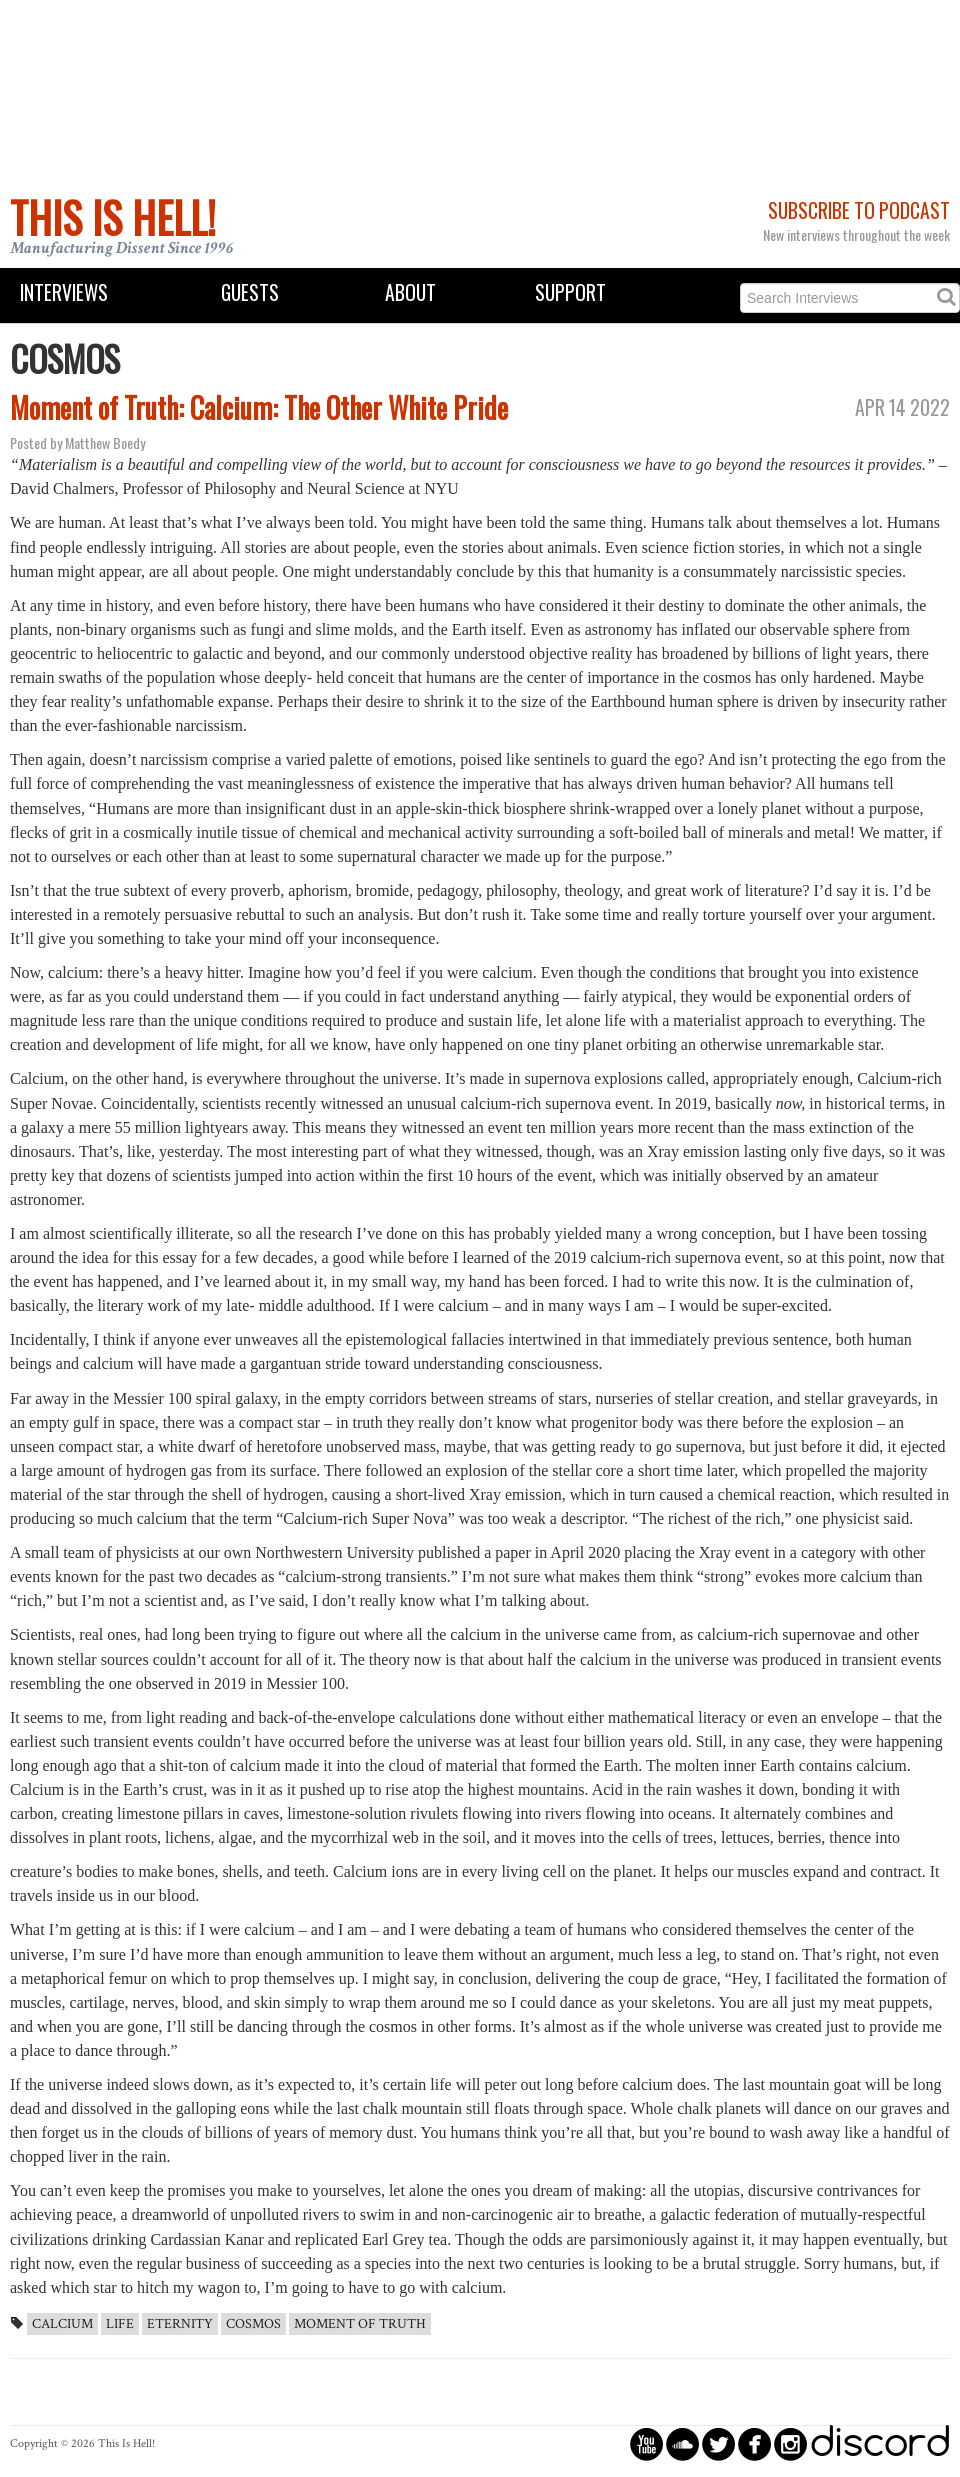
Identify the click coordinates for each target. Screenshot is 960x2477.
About (410, 292)
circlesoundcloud (682, 2443)
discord (880, 2443)
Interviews (64, 292)
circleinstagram (790, 2443)
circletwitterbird (718, 2443)
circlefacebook (754, 2443)
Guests (250, 292)
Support (570, 292)
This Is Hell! (113, 217)
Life (120, 2324)
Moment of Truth (360, 2324)
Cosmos (253, 2324)
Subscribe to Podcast (859, 210)
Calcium (62, 2324)
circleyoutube (646, 2443)
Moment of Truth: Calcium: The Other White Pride (259, 407)
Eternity (180, 2324)
